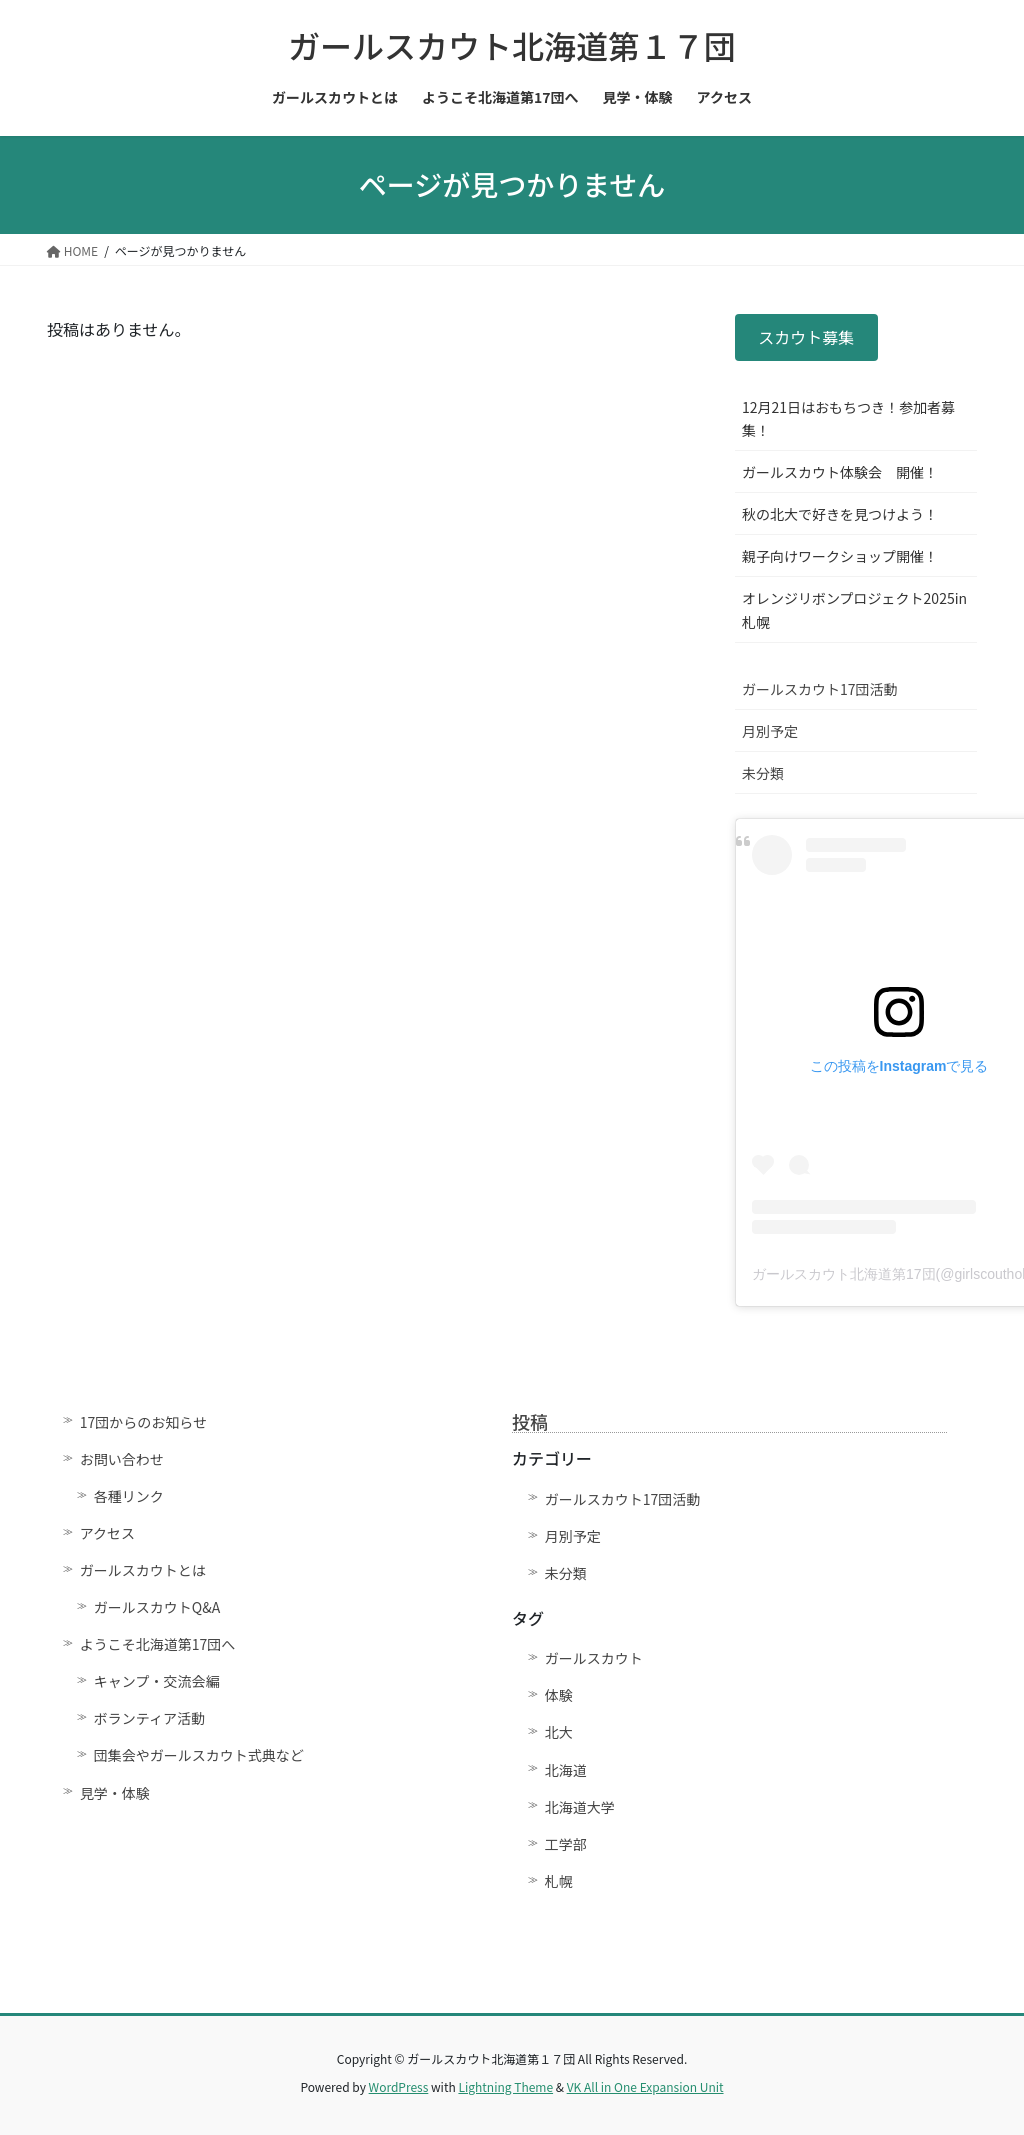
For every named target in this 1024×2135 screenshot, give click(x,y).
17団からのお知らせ (143, 1422)
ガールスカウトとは (143, 1570)
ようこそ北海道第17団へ (158, 1644)
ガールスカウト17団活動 (820, 689)
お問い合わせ (122, 1459)
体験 (559, 1695)
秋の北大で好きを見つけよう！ (840, 514)
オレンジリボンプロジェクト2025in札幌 (854, 609)
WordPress (399, 2086)
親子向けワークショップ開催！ (840, 556)
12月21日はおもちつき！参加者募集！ (848, 418)
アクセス (107, 1533)
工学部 (566, 1844)
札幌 (559, 1881)
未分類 (763, 773)
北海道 (566, 1770)
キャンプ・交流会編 (157, 1681)
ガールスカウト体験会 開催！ (840, 472)
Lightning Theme (505, 2086)
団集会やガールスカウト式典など (206, 1755)
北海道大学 (580, 1807)
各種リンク (129, 1496)
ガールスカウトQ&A (157, 1607)
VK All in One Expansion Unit (645, 2086)
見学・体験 (115, 1793)
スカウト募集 (806, 337)
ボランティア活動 (149, 1718)
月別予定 (770, 731)
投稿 (530, 1421)
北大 (559, 1732)
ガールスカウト (594, 1658)
